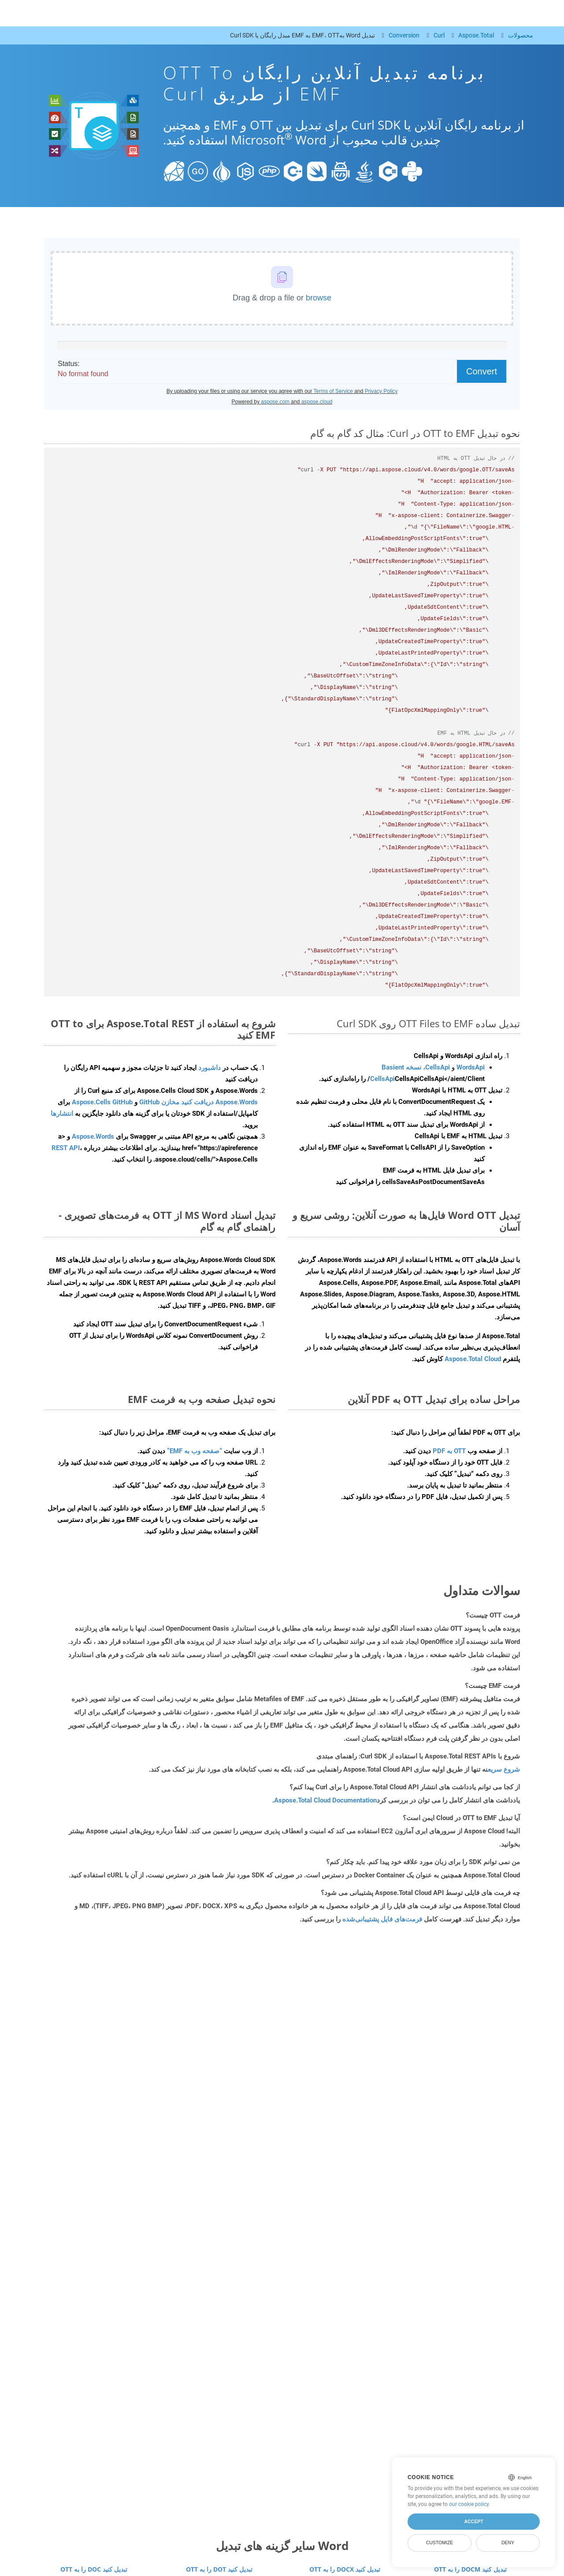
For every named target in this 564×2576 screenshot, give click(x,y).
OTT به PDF (449, 1451)
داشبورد (209, 1068)
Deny (507, 2542)
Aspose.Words (93, 1136)
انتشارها (62, 1114)
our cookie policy (469, 2504)
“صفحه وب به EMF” (194, 1451)
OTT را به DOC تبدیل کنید (93, 2569)
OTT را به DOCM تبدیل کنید (470, 2569)
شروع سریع (504, 1769)
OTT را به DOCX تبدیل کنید (344, 2569)
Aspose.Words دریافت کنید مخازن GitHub (198, 1102)
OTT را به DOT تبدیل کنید (219, 2569)
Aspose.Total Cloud (473, 1359)
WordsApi (470, 1067)
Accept (473, 2521)
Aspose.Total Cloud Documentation (325, 1800)
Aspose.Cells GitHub (102, 1102)
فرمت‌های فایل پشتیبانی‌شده (382, 1919)
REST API (66, 1148)
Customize (439, 2542)
